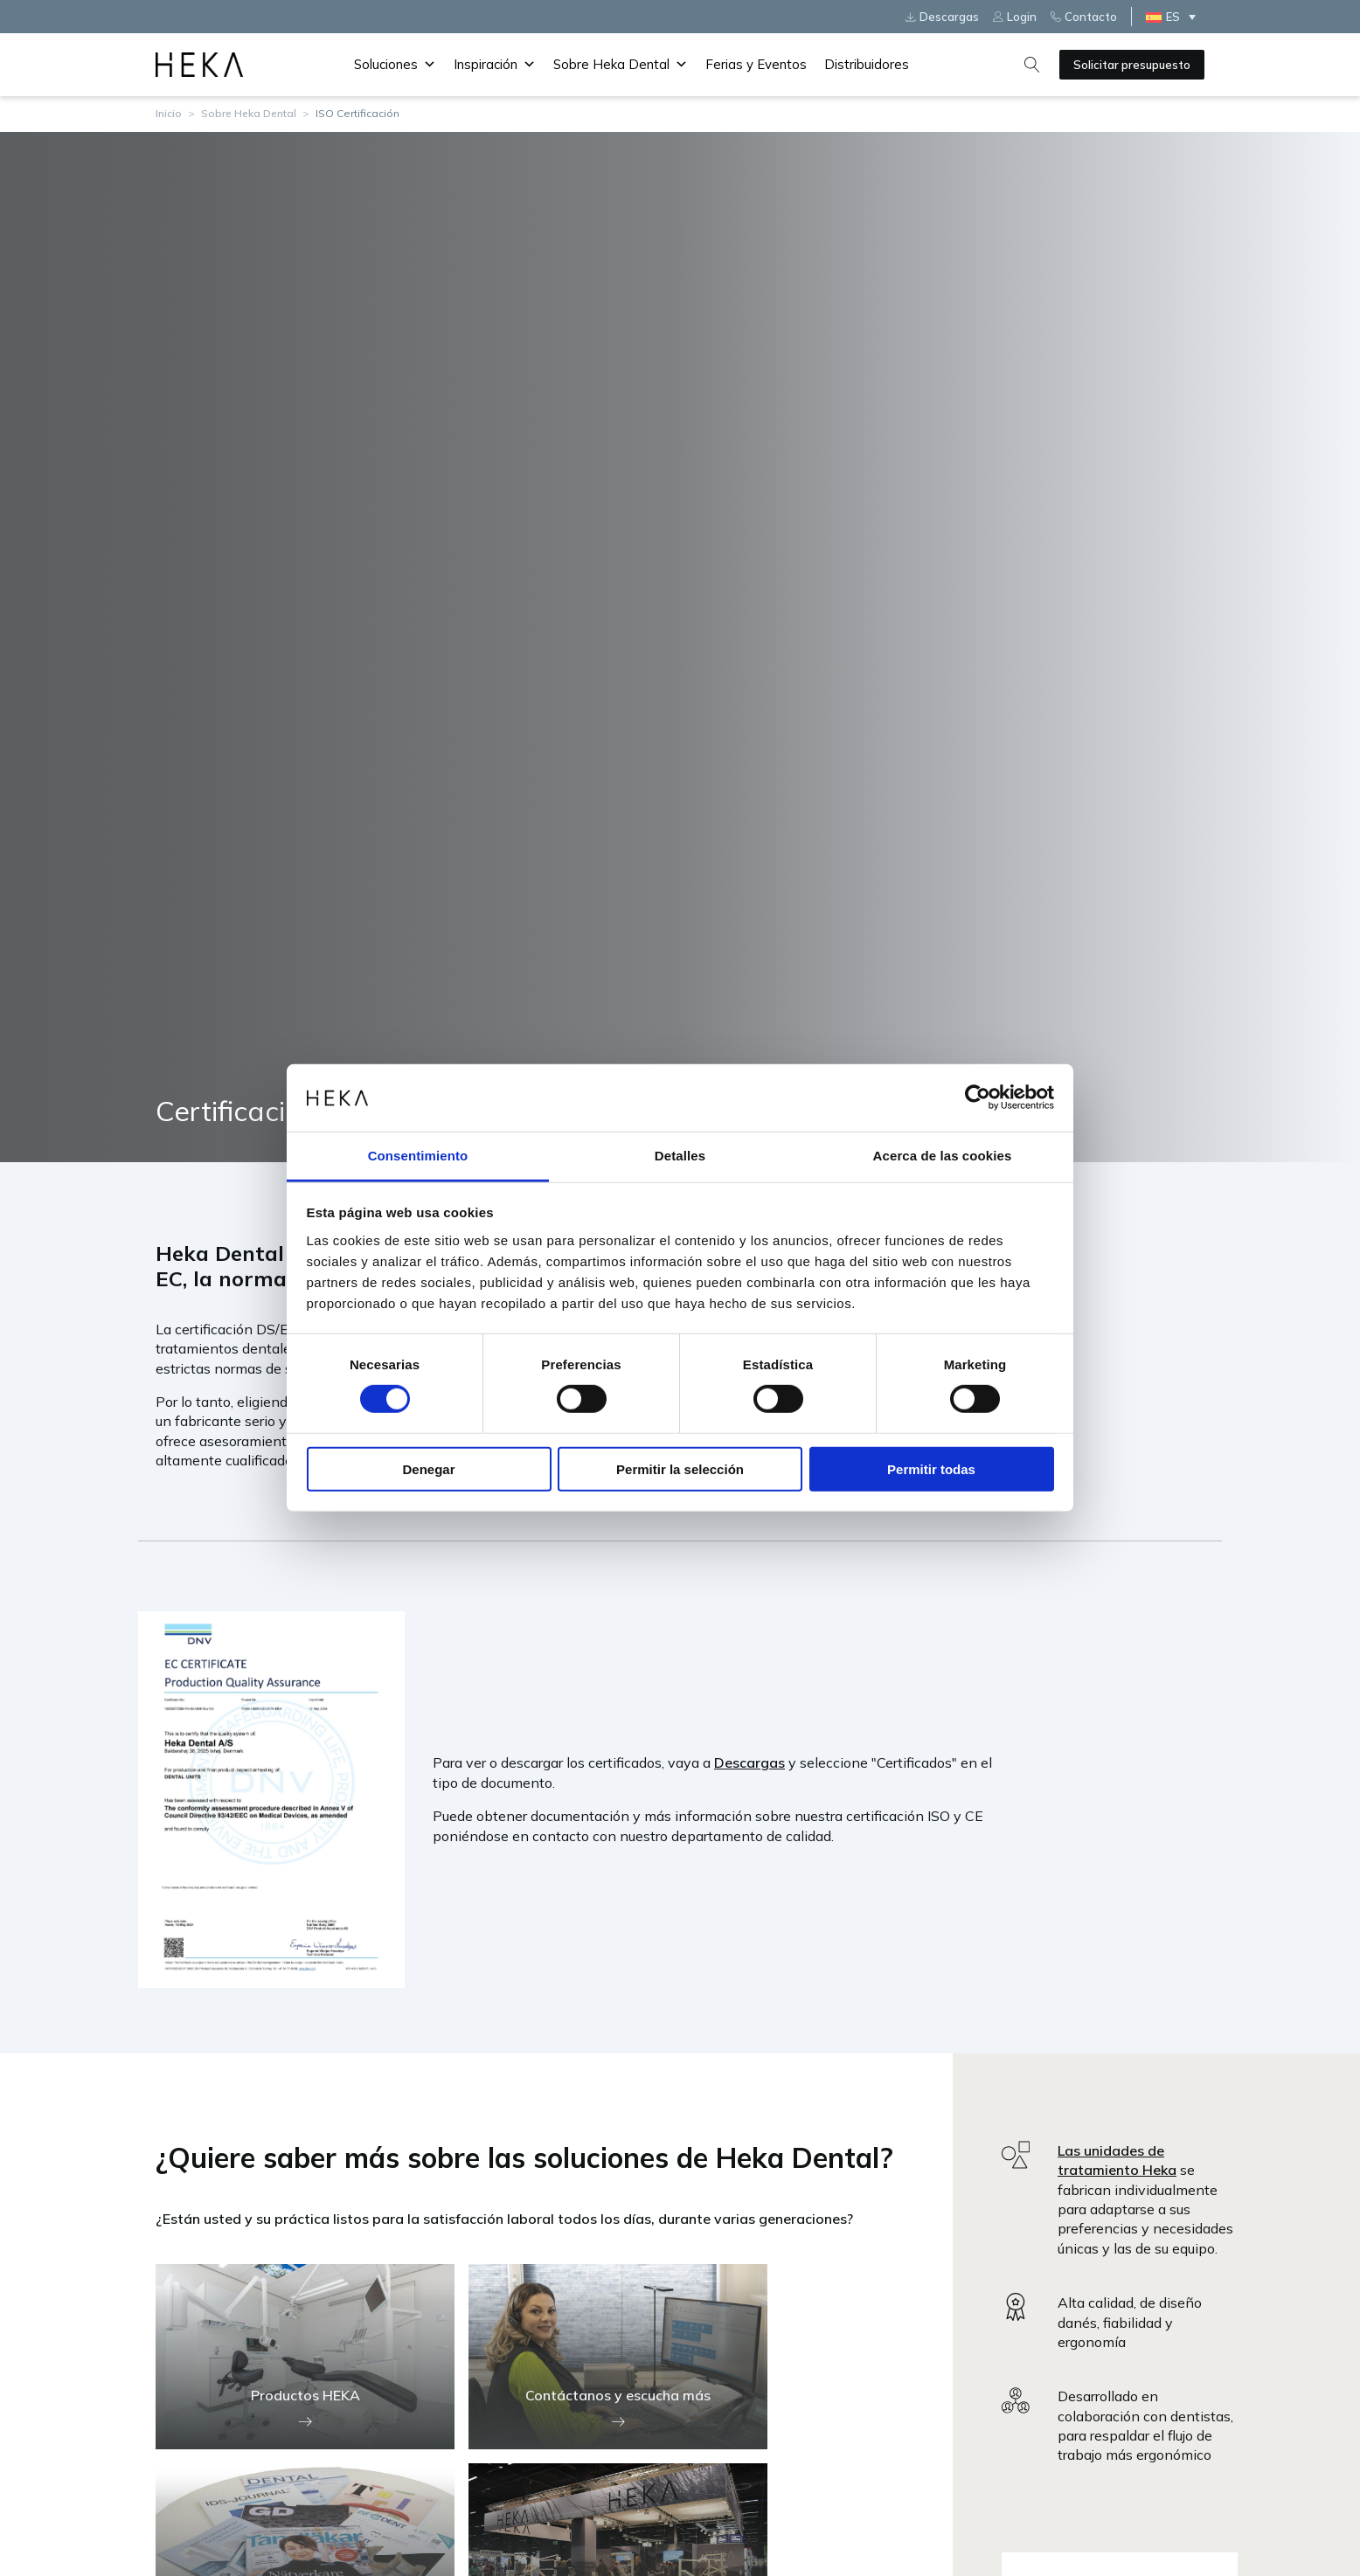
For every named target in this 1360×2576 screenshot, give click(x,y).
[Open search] (1032, 64)
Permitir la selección (680, 1468)
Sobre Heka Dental (620, 64)
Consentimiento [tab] (418, 1155)
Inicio (169, 113)
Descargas (749, 1762)
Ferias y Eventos (756, 64)
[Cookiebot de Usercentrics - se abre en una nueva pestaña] (977, 1097)
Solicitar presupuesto (1131, 65)
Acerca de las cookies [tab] (942, 1155)
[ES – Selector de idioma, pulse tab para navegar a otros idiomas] (1175, 16)
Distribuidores (866, 64)
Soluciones (395, 64)
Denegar (428, 1468)
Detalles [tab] (680, 1155)
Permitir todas (931, 1468)
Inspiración (495, 64)
